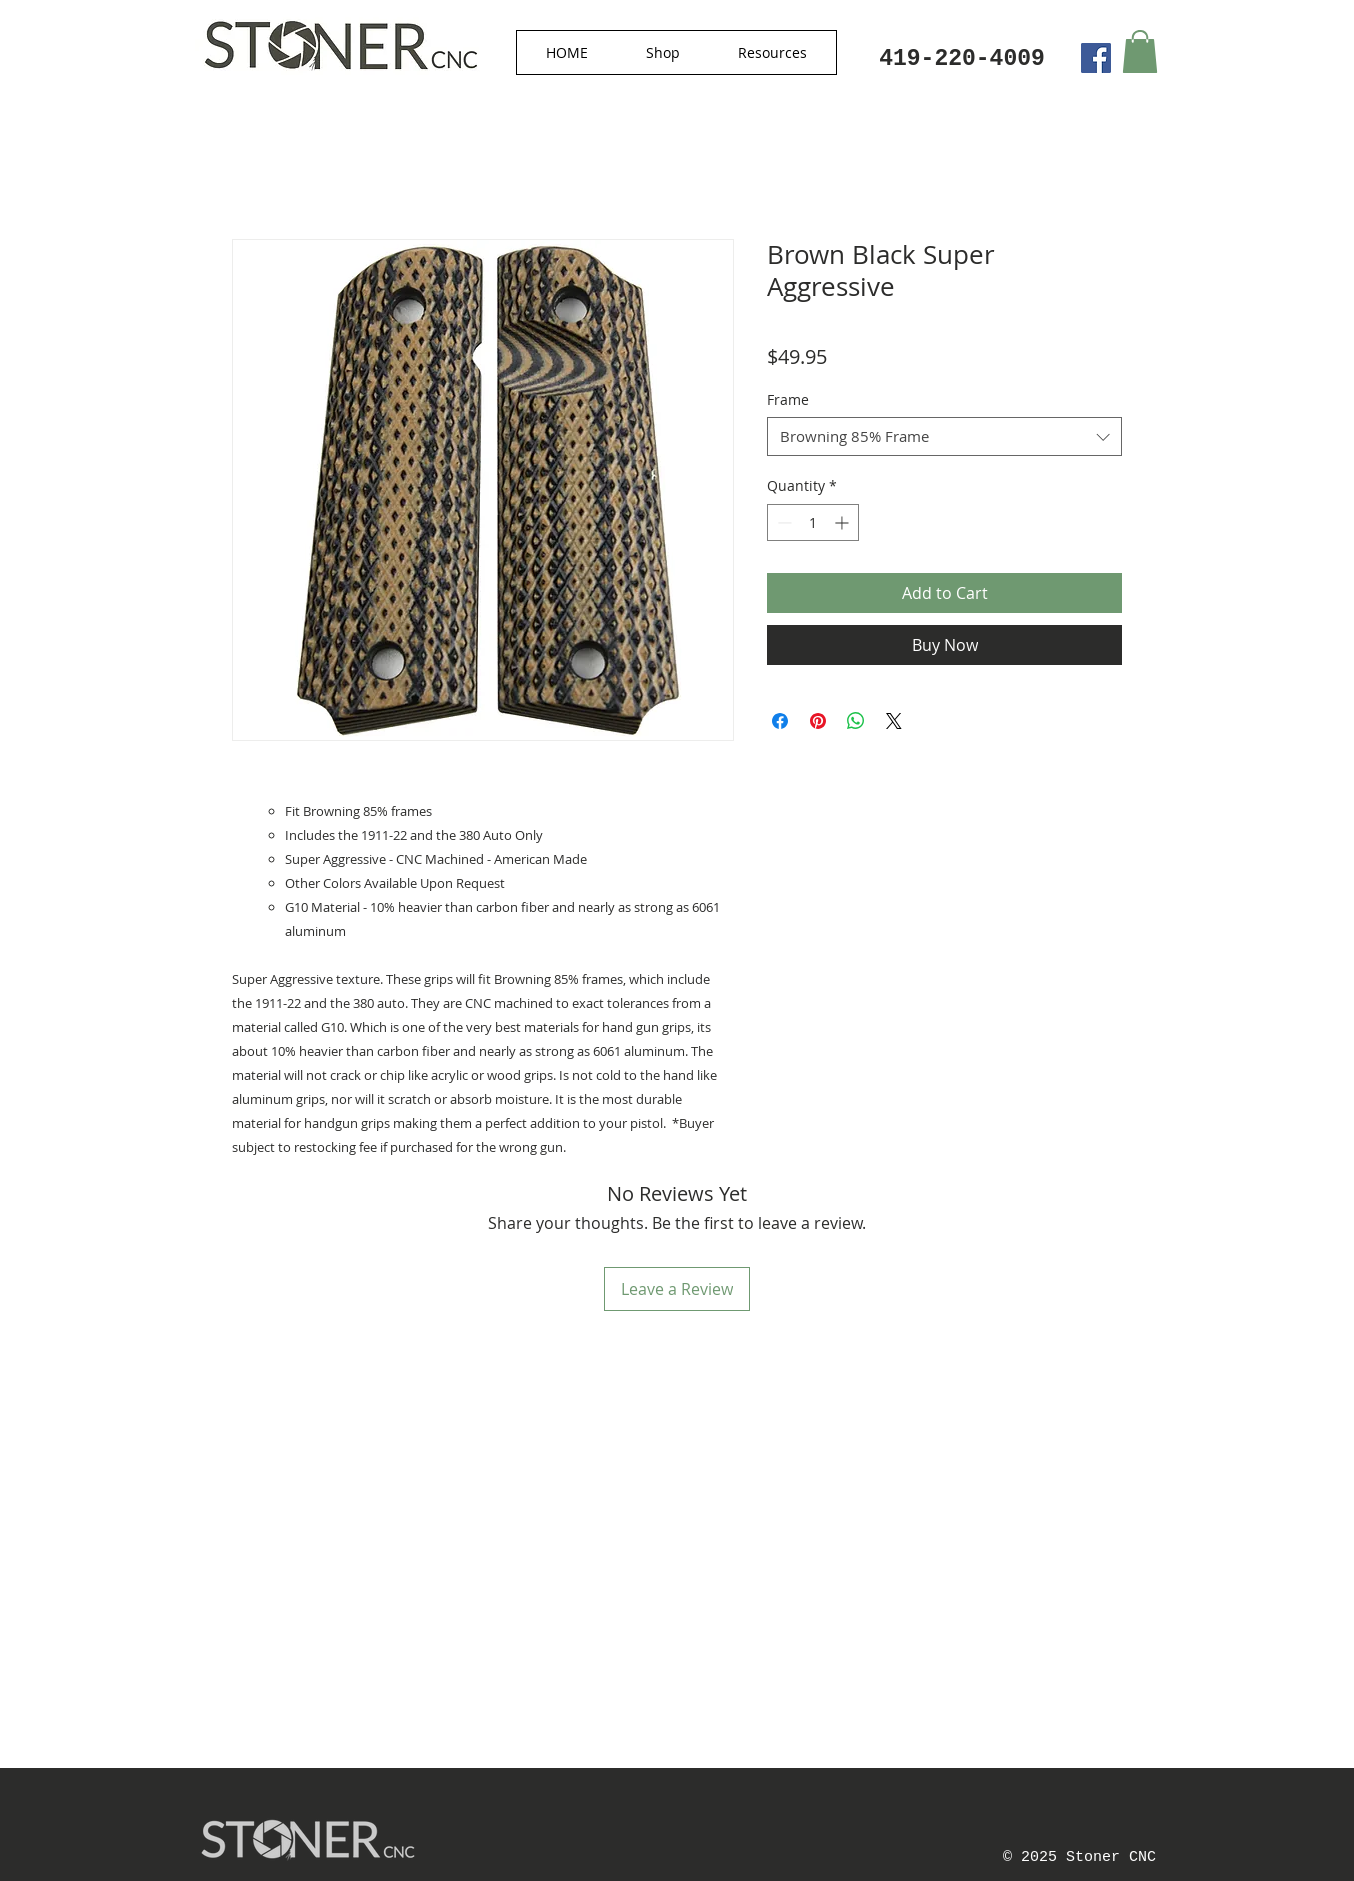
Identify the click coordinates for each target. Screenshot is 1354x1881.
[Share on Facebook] (780, 721)
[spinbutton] (813, 522)
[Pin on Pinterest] (818, 721)
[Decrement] (782, 522)
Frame (788, 399)
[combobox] (944, 436)
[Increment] (843, 522)
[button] (663, 52)
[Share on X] (894, 721)
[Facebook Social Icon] (1096, 58)
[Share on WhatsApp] (856, 721)
